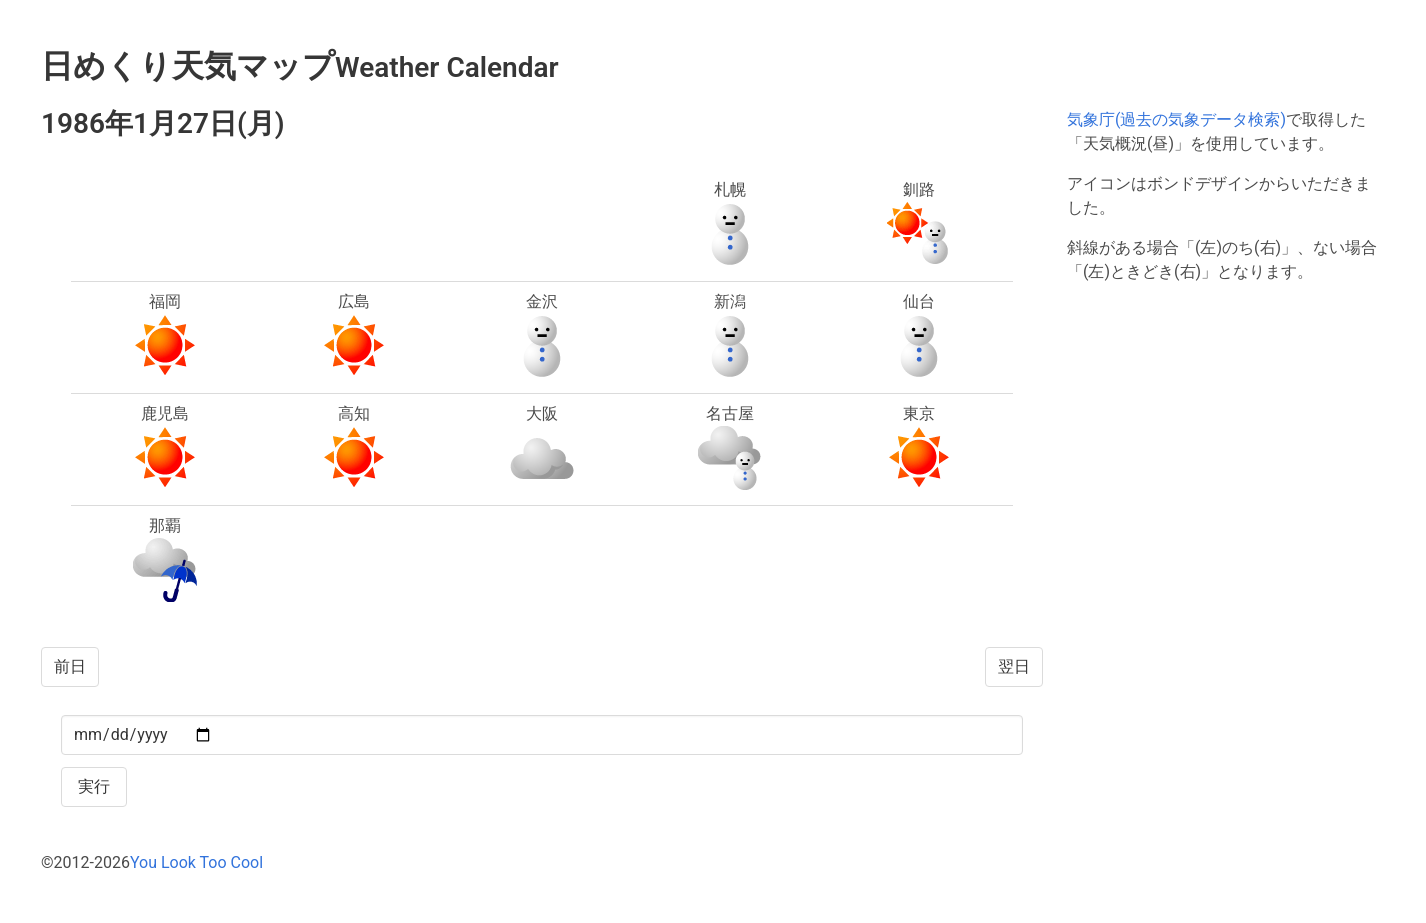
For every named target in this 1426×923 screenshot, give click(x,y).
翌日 (1014, 666)
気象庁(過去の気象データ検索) (1176, 119)
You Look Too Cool (196, 862)
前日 (70, 666)
